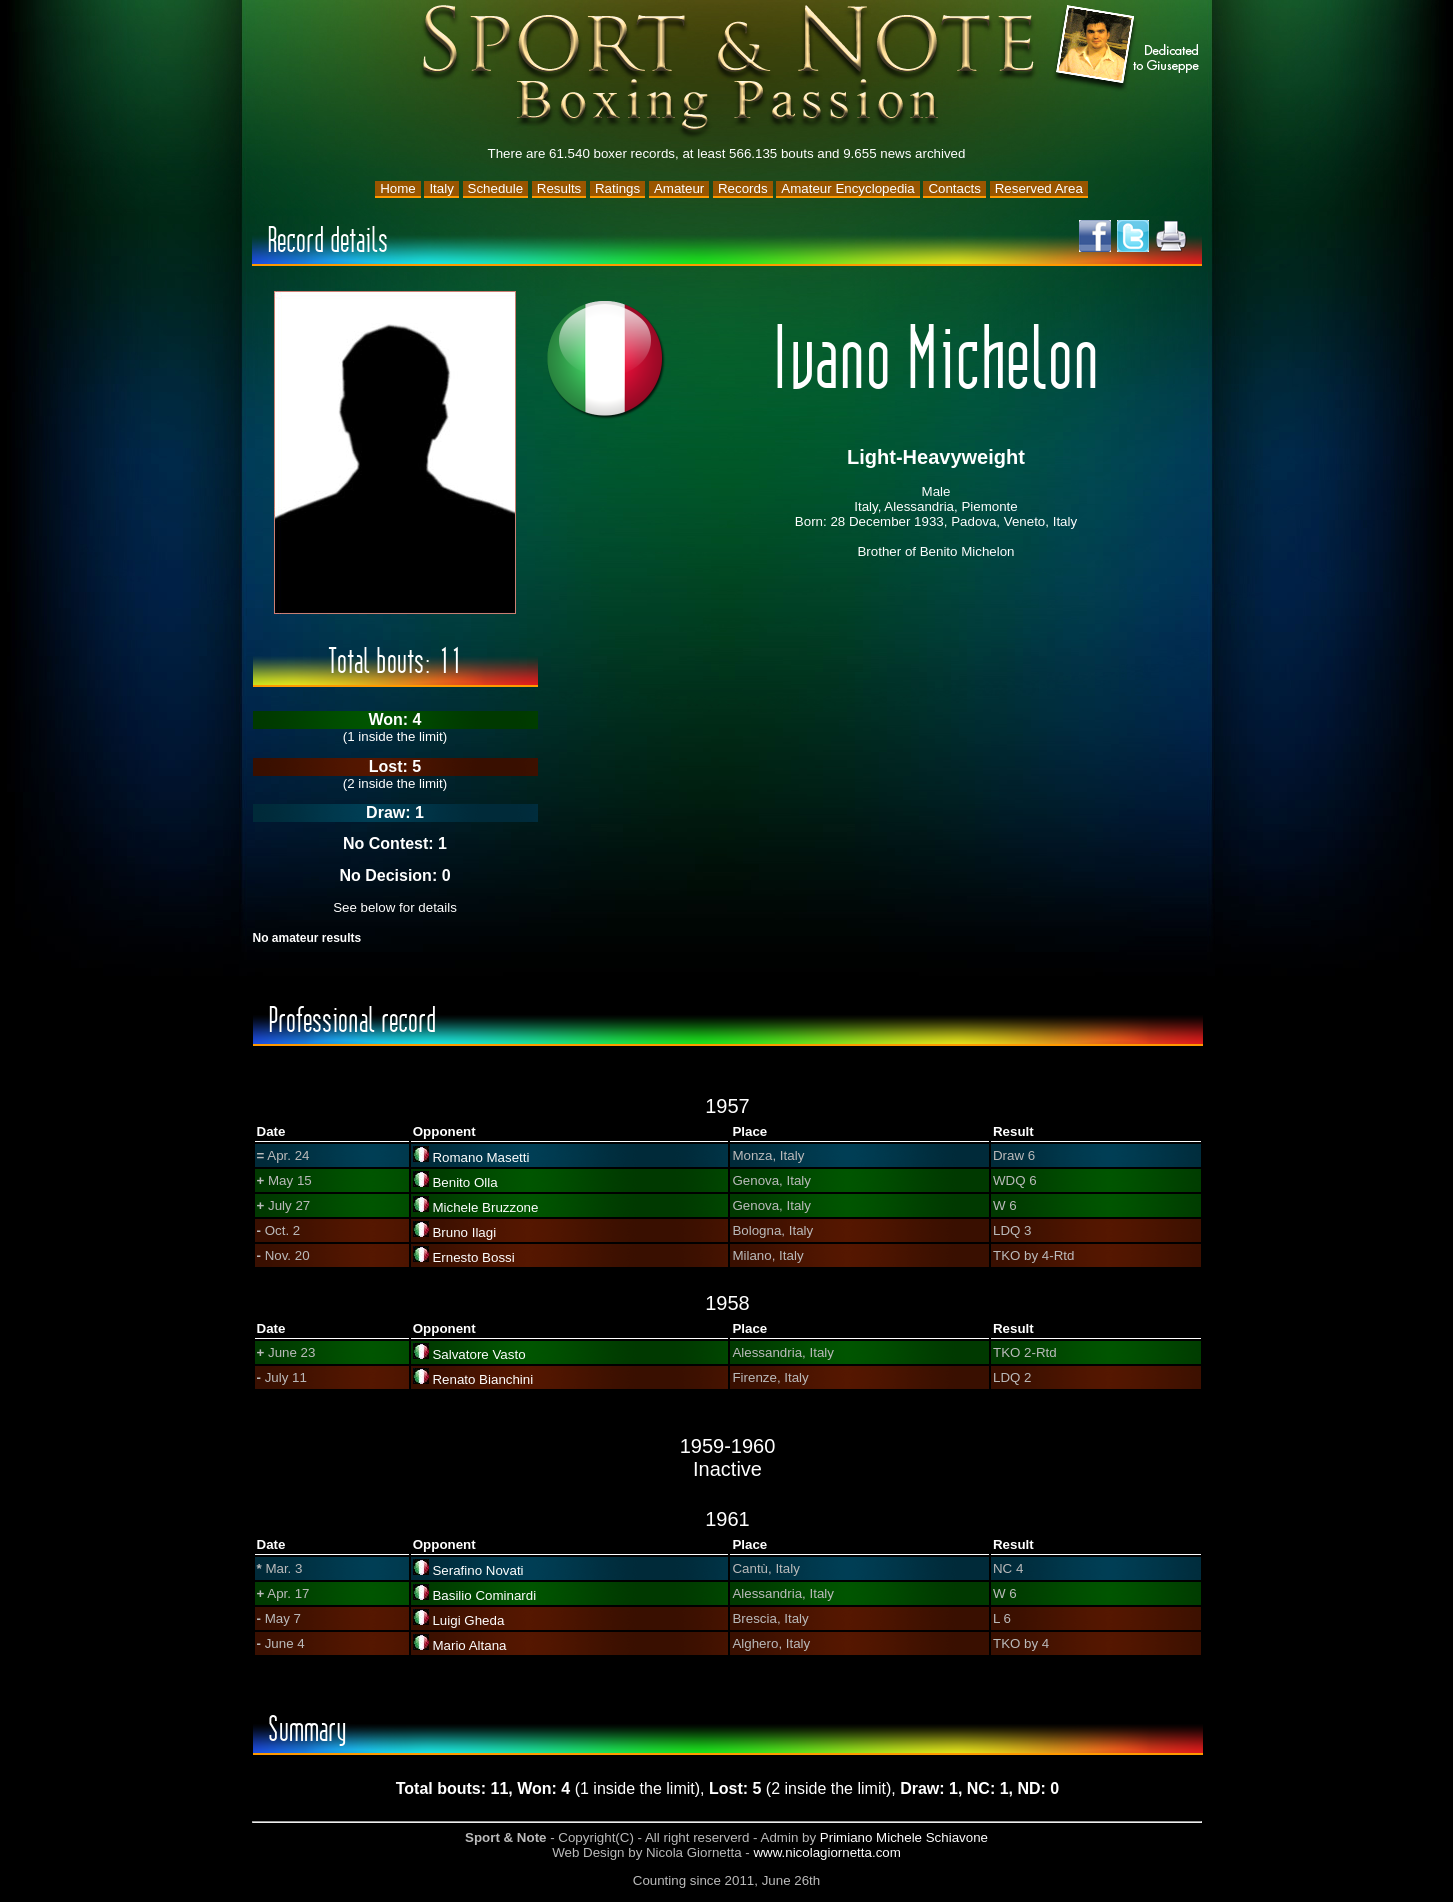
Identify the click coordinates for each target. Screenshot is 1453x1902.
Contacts (954, 188)
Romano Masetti (480, 1157)
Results (559, 188)
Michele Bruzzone (485, 1207)
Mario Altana (469, 1645)
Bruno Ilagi (464, 1232)
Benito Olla (464, 1182)
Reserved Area (1039, 188)
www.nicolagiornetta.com (826, 1852)
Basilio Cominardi (484, 1595)
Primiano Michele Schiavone (904, 1837)
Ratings (617, 188)
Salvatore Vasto (478, 1354)
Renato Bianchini (482, 1379)
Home (398, 188)
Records (743, 188)
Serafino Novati (477, 1570)
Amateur (679, 188)
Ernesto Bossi (473, 1257)
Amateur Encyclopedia (847, 188)
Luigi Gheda (468, 1620)
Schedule (496, 188)
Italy (441, 188)
